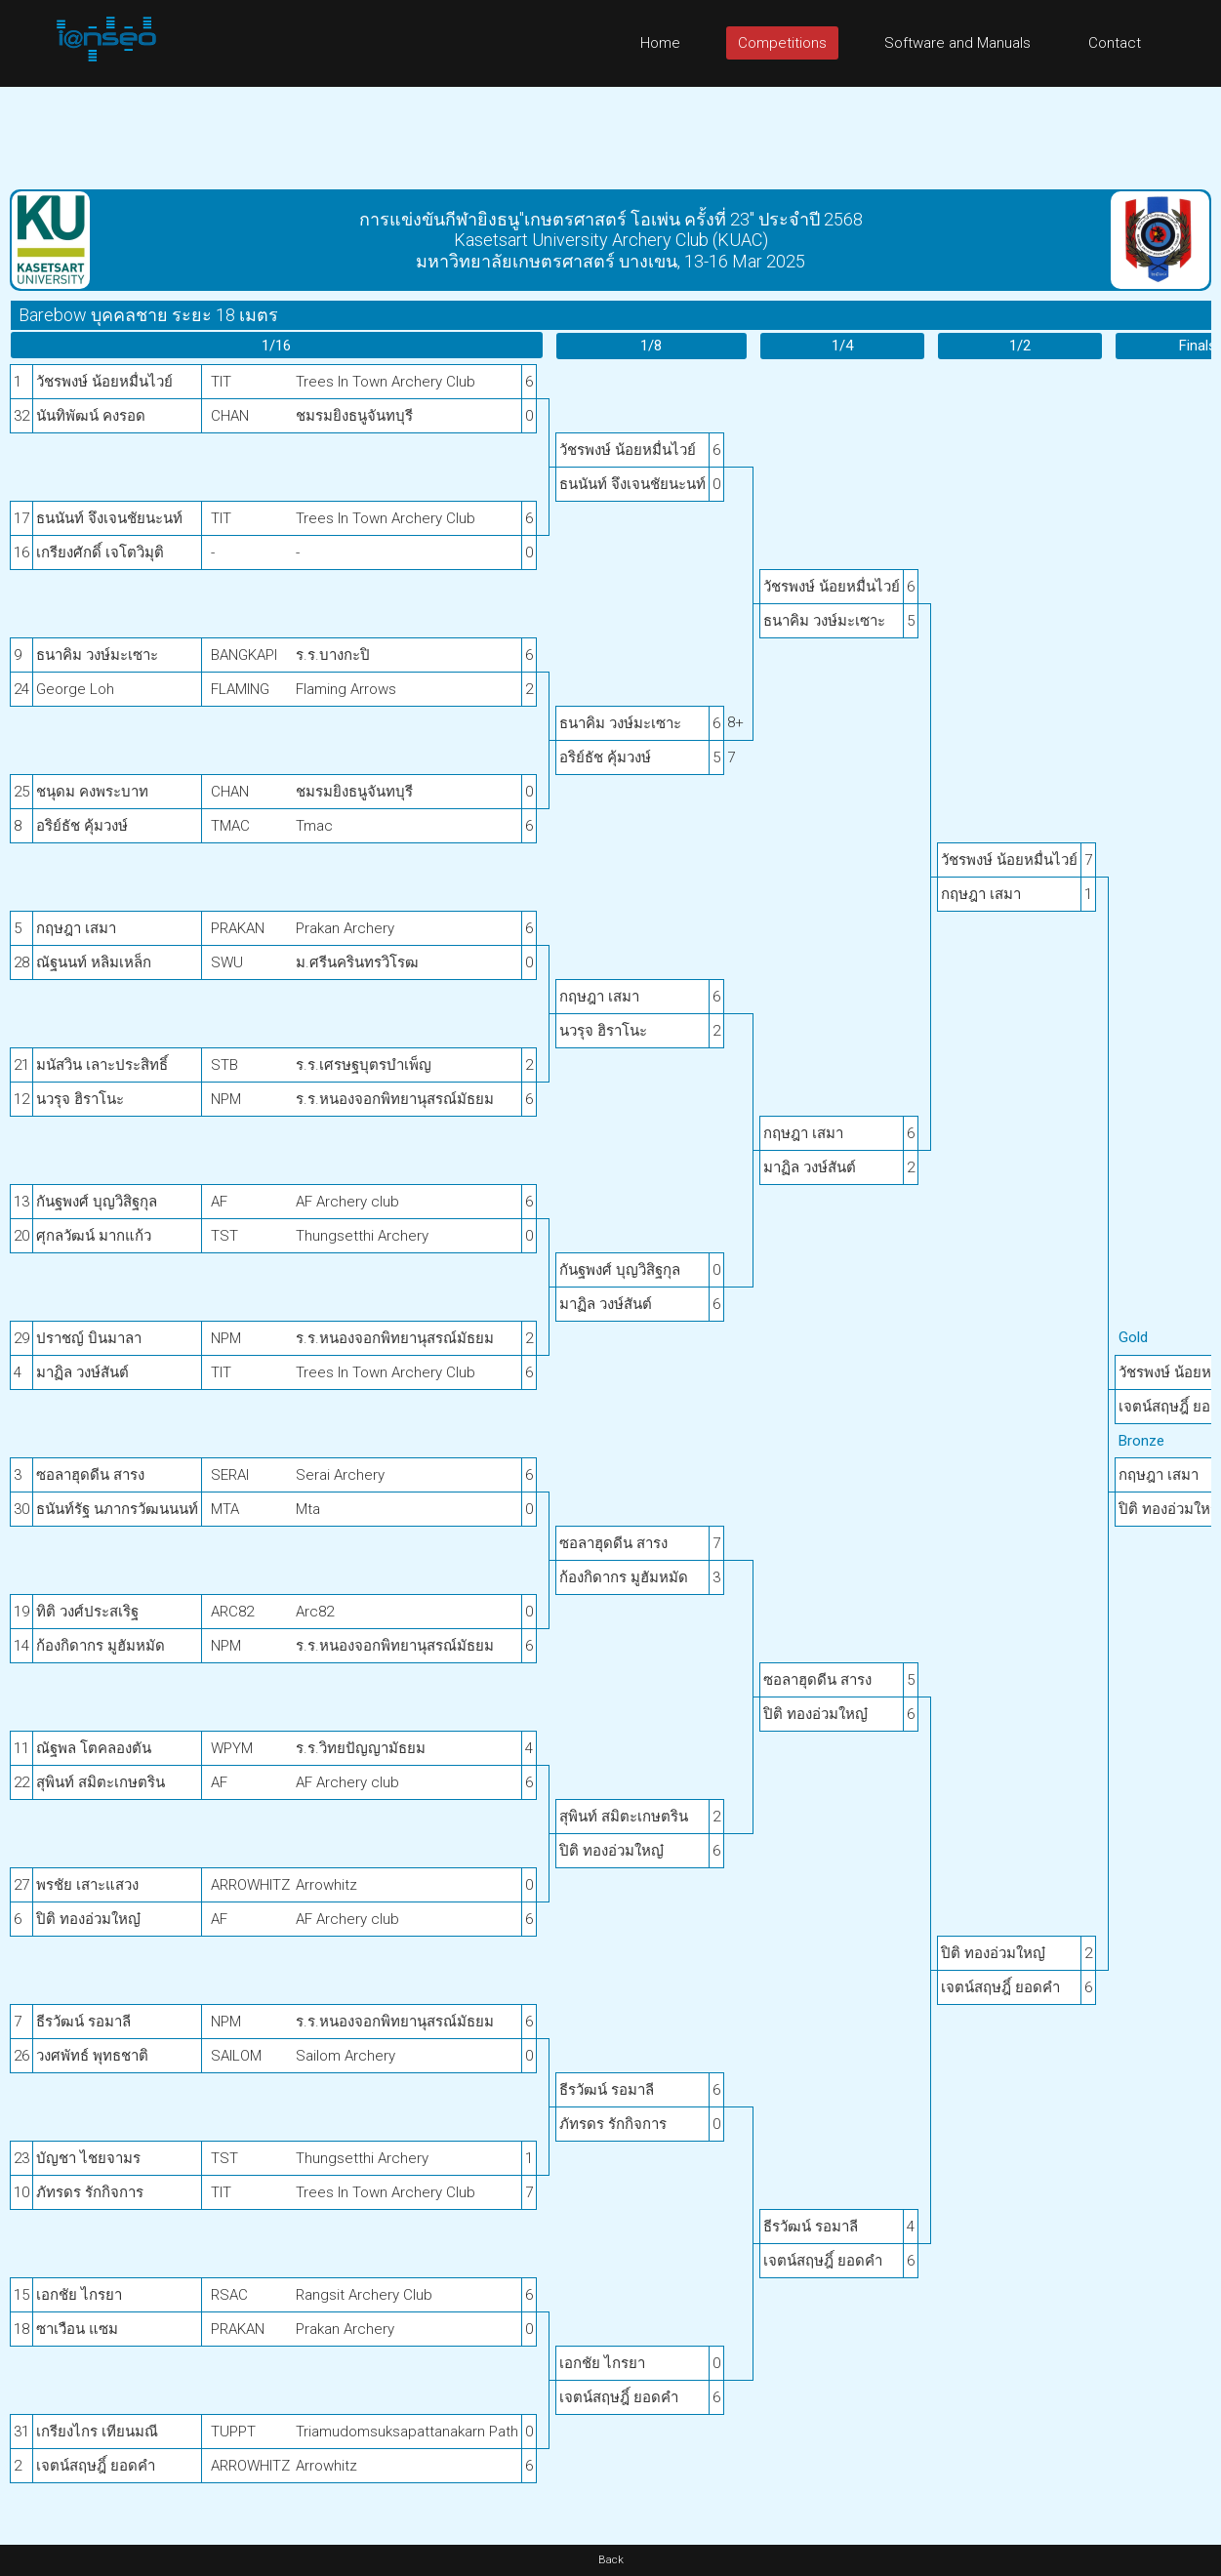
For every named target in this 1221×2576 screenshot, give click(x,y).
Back (611, 2560)
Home (660, 43)
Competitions (782, 43)
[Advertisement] (611, 131)
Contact (1114, 43)
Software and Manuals (957, 43)
